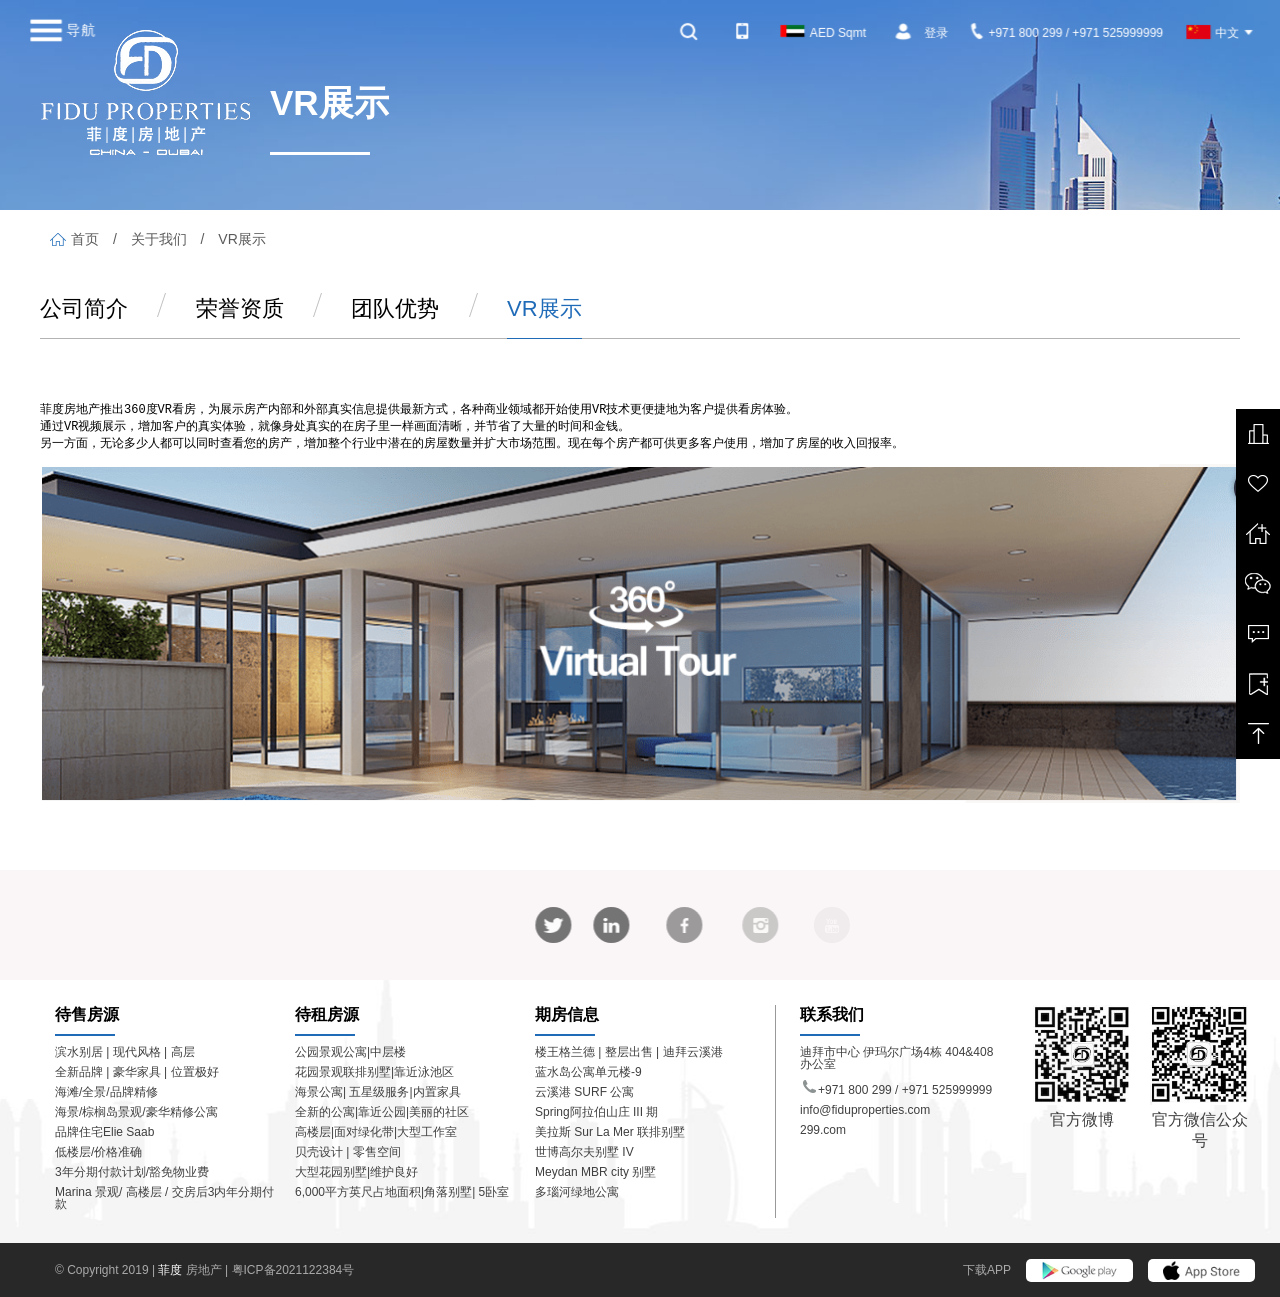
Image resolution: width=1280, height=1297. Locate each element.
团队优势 (395, 308)
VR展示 (241, 239)
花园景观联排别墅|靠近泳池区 (374, 1072)
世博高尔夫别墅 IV (584, 1152)
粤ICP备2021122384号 (293, 1270)
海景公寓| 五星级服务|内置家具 (378, 1092)
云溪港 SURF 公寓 (584, 1092)
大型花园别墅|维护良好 (356, 1172)
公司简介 (84, 308)
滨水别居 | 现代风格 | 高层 (125, 1052)
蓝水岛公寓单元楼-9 (588, 1072)
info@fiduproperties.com (865, 1110)
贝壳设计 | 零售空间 (348, 1152)
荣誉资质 (240, 308)
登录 (936, 33)
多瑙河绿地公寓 (577, 1192)
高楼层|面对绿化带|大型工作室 (376, 1132)
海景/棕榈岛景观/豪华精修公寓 (136, 1112)
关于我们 (159, 239)
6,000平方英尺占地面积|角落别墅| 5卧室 (402, 1192)
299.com (823, 1130)
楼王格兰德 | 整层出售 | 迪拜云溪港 (629, 1052)
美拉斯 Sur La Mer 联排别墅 (610, 1132)
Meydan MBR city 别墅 (595, 1172)
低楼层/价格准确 (98, 1152)
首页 (74, 239)
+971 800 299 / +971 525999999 (1067, 33)
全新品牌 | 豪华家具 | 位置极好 (137, 1072)
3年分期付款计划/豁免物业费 (132, 1172)
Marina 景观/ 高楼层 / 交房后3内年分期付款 (164, 1198)
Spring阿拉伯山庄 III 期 (596, 1112)
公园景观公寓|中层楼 (350, 1052)
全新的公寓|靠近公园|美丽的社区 (382, 1112)
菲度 (171, 1270)
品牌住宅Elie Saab (104, 1132)
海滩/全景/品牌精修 (106, 1092)
